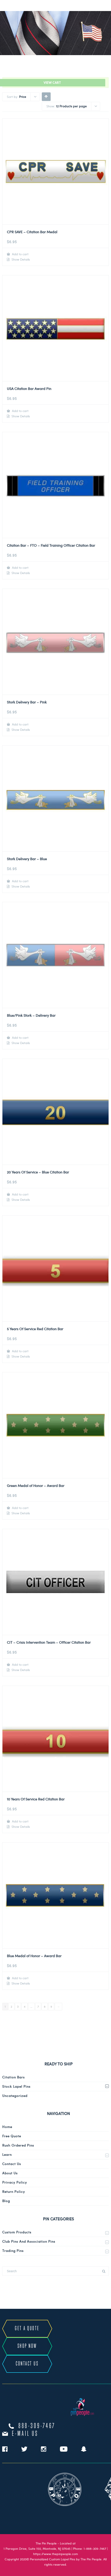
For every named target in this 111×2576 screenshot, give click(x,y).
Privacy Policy (14, 2182)
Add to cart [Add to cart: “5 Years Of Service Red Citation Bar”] (20, 1351)
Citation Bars (13, 2077)
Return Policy (13, 2191)
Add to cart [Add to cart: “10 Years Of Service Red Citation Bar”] (20, 1821)
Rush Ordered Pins (18, 2145)
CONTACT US (27, 2364)
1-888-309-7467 (95, 2548)
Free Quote (11, 2136)
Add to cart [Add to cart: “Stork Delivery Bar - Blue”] (20, 881)
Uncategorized (14, 2095)
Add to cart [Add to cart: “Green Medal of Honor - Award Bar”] (20, 1507)
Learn (7, 2154)
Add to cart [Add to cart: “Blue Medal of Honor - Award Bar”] (20, 1978)
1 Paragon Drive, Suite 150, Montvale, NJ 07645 (37, 2548)
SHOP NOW (27, 2346)
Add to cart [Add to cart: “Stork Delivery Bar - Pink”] (20, 724)
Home (7, 2127)
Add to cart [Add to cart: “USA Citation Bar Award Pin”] (20, 410)
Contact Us (11, 2164)
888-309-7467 (37, 2426)
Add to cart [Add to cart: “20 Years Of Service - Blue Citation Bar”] (20, 1194)
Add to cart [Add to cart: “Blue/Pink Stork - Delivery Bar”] (20, 1037)
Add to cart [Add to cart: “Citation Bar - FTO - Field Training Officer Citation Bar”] (20, 567)
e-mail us (25, 2434)
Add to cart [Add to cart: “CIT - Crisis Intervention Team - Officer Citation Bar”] (20, 1664)
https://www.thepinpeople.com (55, 2554)
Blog (6, 2201)
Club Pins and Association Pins (28, 2241)
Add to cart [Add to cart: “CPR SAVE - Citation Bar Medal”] (20, 254)
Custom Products (16, 2232)
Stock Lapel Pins (16, 2086)
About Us (10, 2173)
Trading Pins (13, 2250)
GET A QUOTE (27, 2328)
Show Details (20, 259)
